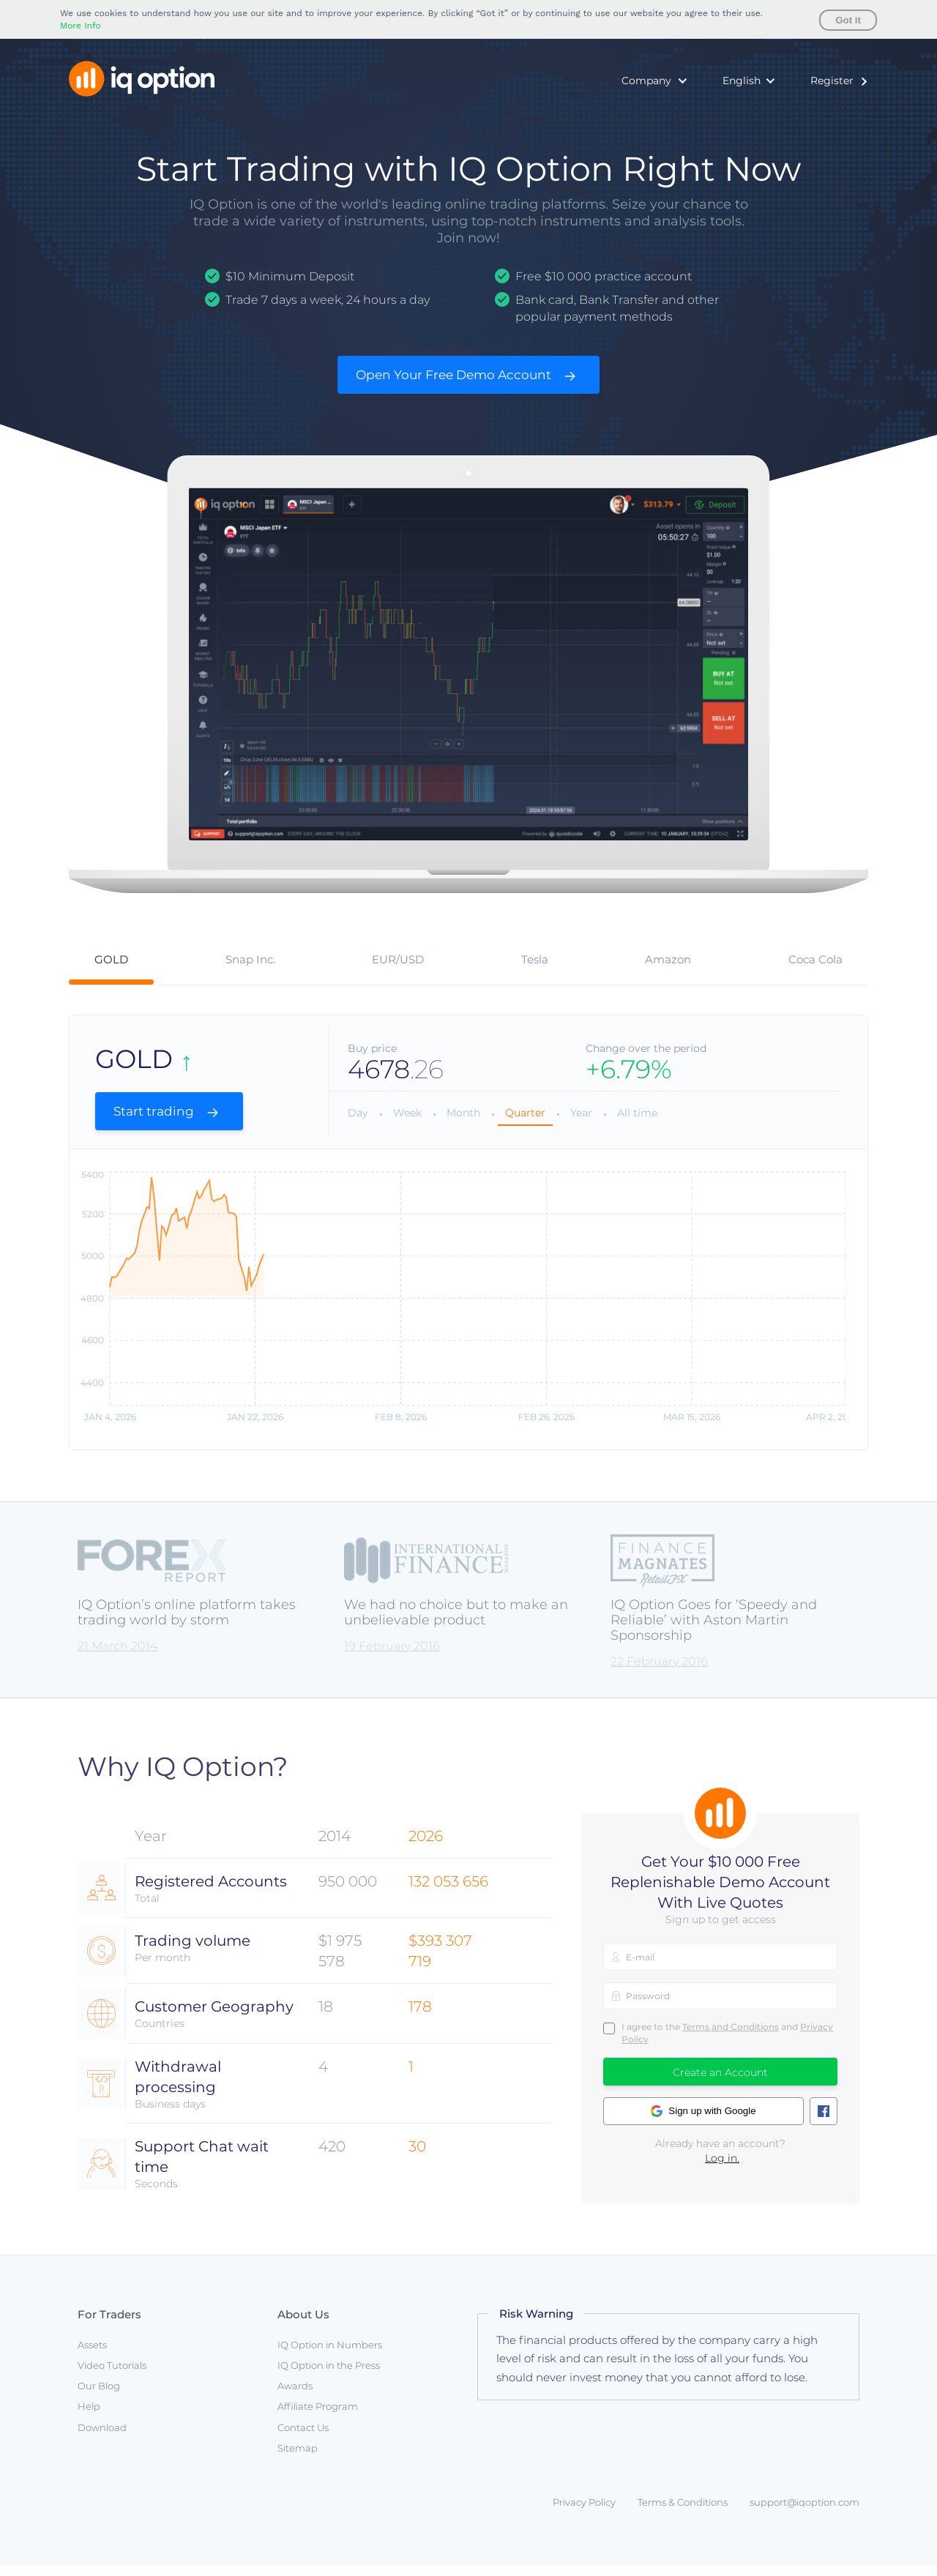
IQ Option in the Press (328, 2375)
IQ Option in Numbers (329, 2355)
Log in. (722, 2168)
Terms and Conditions (730, 2036)
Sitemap (297, 2458)
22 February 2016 (659, 1672)
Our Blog (99, 2396)
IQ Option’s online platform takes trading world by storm (187, 1623)
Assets (92, 2355)
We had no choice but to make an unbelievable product (456, 1623)
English (742, 80)
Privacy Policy (584, 2512)
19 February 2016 (392, 1656)
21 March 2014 (117, 1656)
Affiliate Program (317, 2417)
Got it (848, 20)
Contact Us (303, 2438)
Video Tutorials (112, 2375)
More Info (80, 25)
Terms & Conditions (683, 2512)
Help (89, 2417)
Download (102, 2438)
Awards (295, 2396)
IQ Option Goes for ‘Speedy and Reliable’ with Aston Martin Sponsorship (714, 1631)
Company (646, 80)
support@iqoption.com (804, 2512)
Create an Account (720, 2082)
